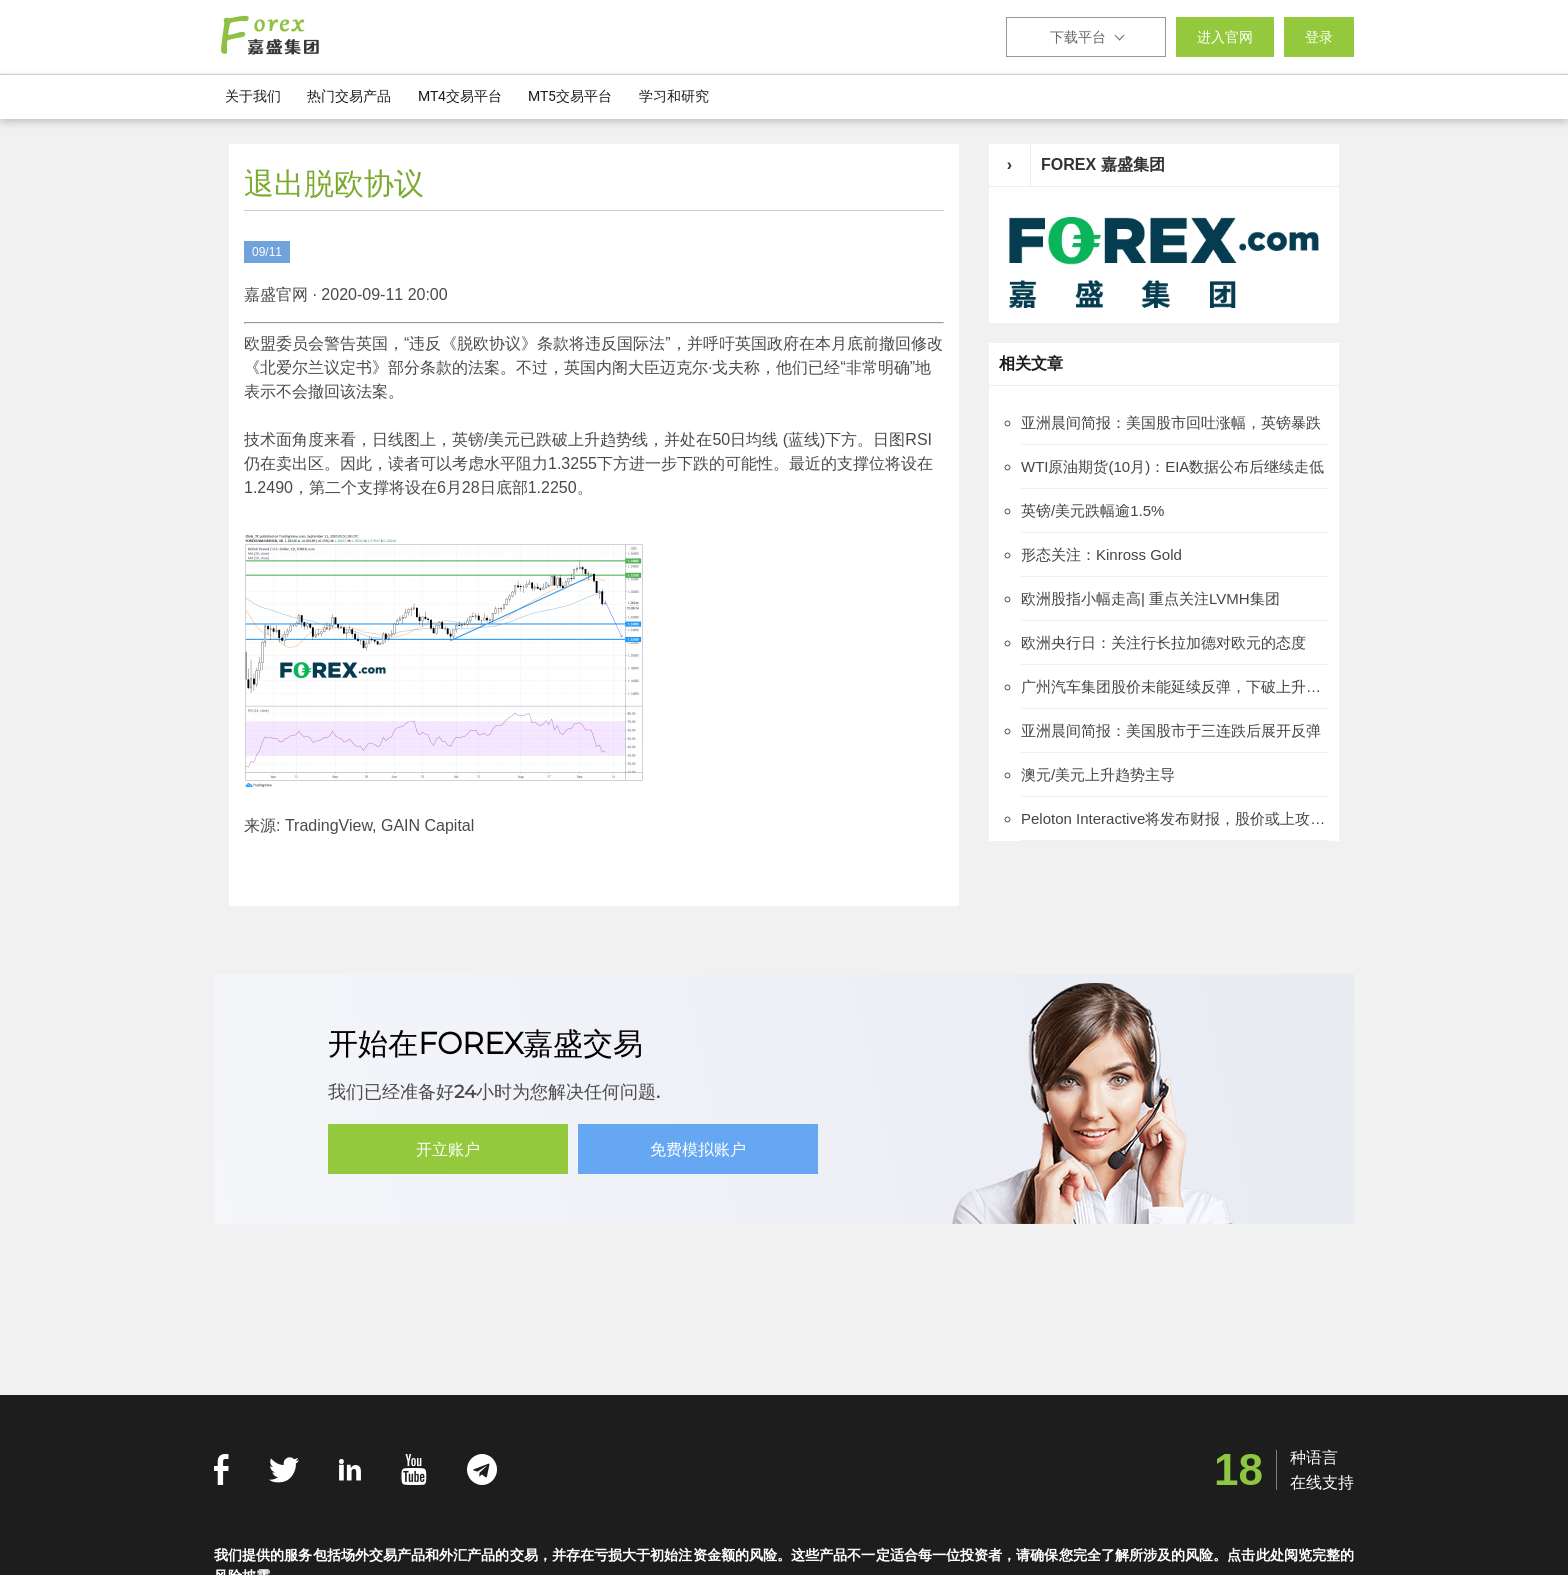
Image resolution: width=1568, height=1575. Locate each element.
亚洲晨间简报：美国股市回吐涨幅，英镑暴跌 (1171, 422)
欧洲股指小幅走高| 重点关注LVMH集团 (1150, 598)
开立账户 (448, 1149)
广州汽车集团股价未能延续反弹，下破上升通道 (1175, 686)
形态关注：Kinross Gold (1101, 554)
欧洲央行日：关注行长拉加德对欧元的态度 (1163, 642)
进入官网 (1225, 37)
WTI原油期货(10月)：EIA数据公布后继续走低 (1172, 466)
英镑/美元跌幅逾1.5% (1092, 510)
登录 (1319, 37)
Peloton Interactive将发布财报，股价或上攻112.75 (1175, 818)
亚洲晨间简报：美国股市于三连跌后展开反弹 (1171, 730)
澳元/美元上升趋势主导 (1098, 774)
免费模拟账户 (698, 1149)
